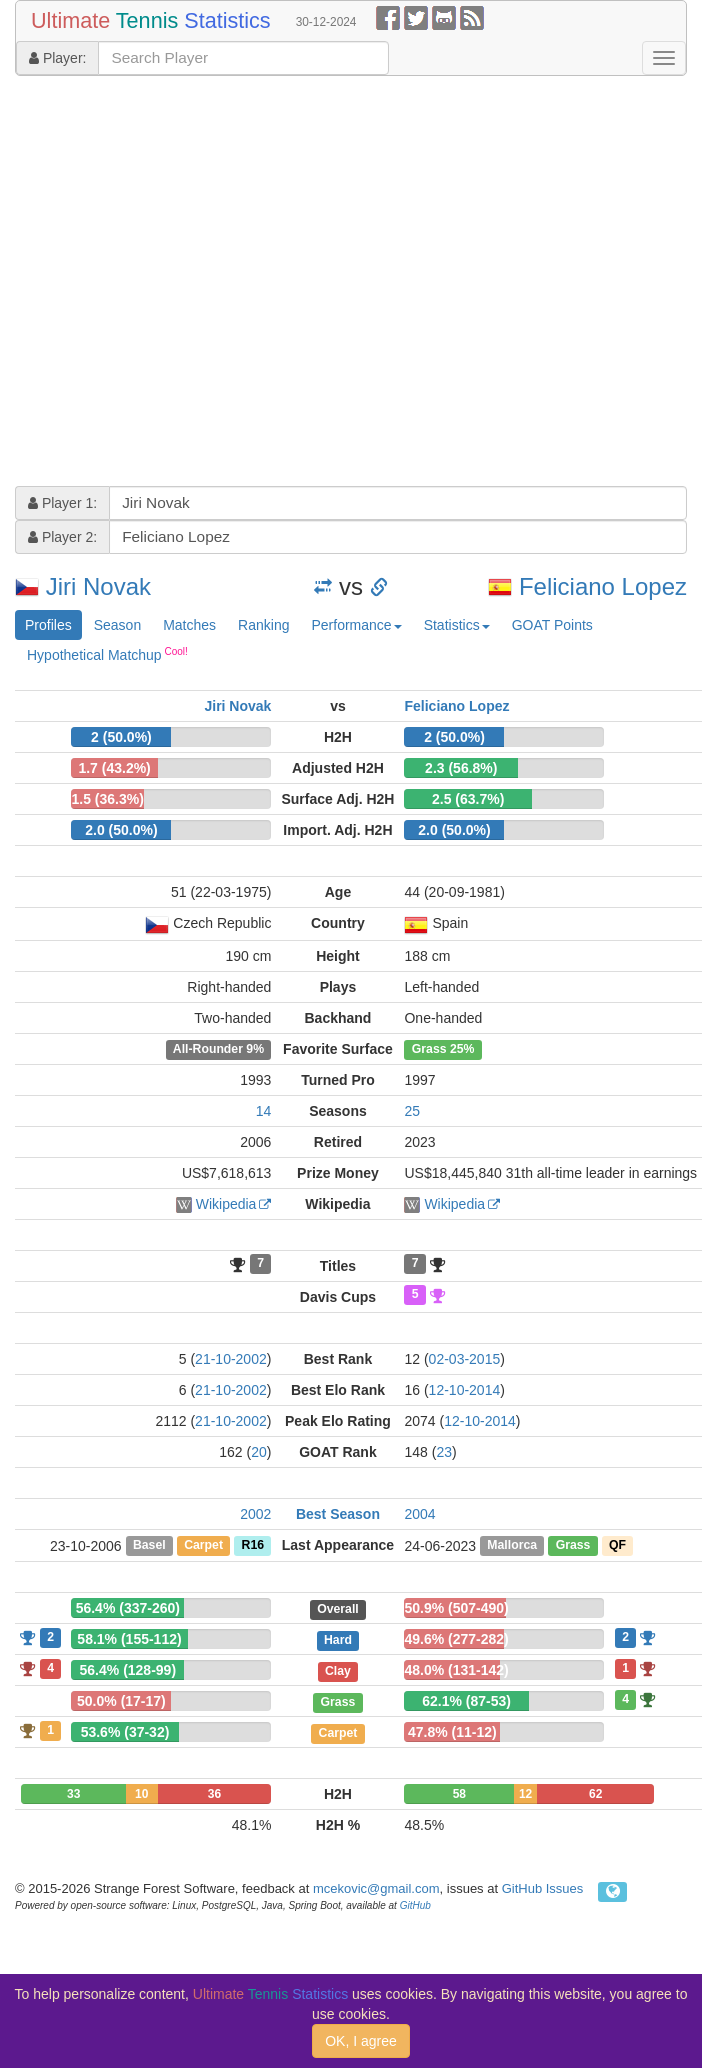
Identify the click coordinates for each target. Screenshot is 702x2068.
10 (141, 1794)
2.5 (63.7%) (468, 799)
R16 (253, 1546)
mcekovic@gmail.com (376, 1888)
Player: (57, 58)
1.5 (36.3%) (108, 799)
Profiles (48, 625)
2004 (419, 1514)
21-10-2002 (231, 1359)
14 (264, 1111)
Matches (189, 625)
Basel (149, 1546)
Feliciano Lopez (603, 586)
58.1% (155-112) (129, 1639)
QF (617, 1546)
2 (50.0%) (121, 737)
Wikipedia (226, 1204)
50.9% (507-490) (456, 1608)
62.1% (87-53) (466, 1701)
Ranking (263, 625)
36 (214, 1794)
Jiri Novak (98, 586)
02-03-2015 (465, 1359)
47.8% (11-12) (452, 1732)
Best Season (338, 1514)
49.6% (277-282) (456, 1639)
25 (412, 1111)
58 (459, 1794)
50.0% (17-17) (121, 1701)
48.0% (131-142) (456, 1670)
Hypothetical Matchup (107, 654)
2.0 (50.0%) (121, 830)
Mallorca (512, 1546)
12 (525, 1794)
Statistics (457, 625)
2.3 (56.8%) (461, 768)
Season (117, 625)
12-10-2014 (465, 1390)
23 (444, 1452)
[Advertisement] (187, 283)
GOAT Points (552, 625)
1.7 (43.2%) (114, 768)
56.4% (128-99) (128, 1670)
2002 (255, 1514)
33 (73, 1794)
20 (259, 1452)
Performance (356, 625)
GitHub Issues (543, 1888)
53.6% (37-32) (125, 1732)
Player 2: (62, 537)
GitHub (415, 1905)
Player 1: (62, 503)
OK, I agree (361, 2041)
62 (595, 1794)
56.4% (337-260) (128, 1608)
